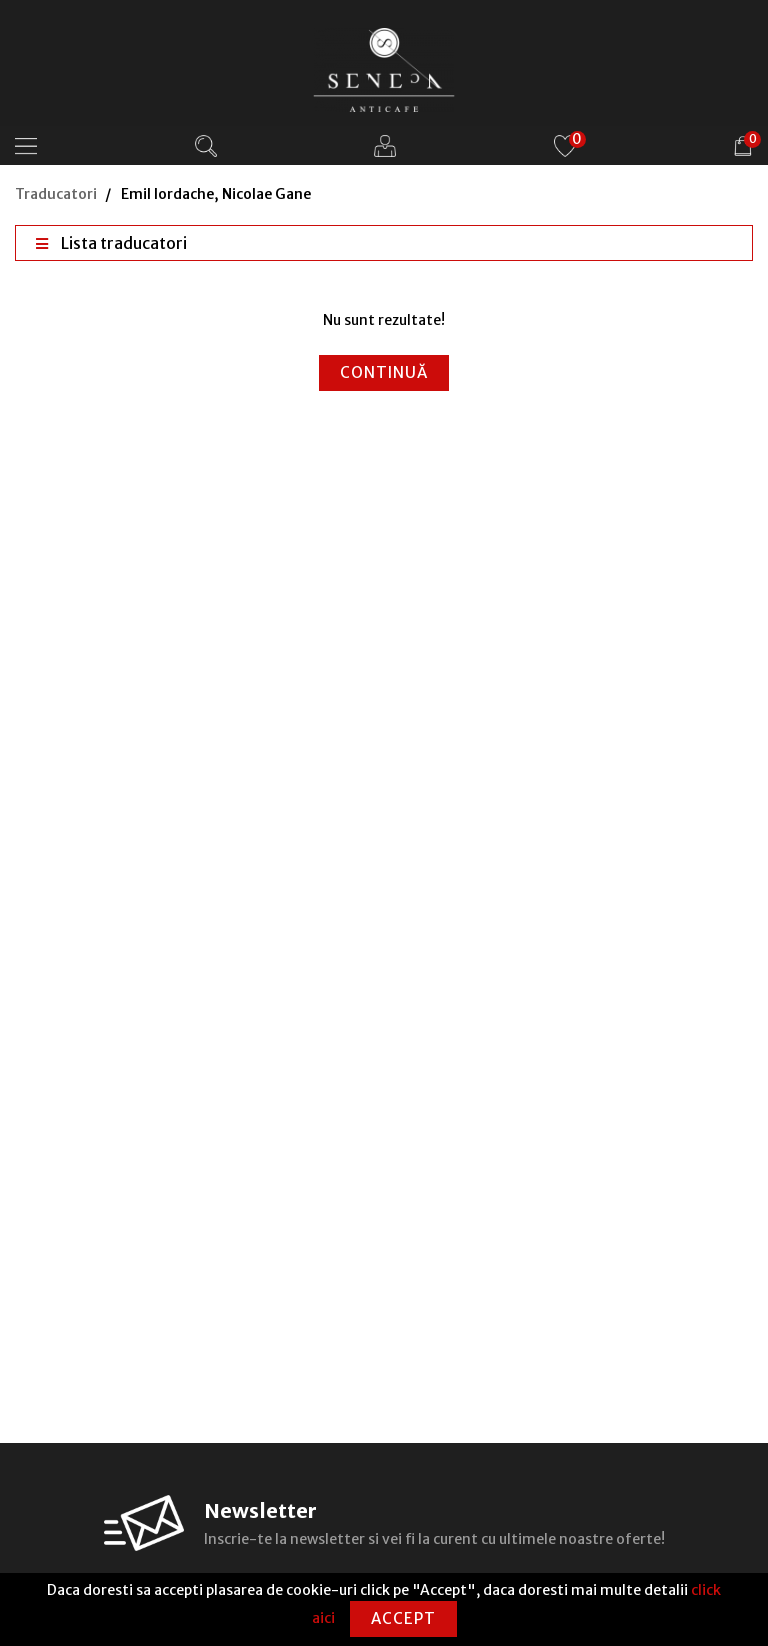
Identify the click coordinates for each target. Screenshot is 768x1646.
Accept (403, 1618)
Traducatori (56, 194)
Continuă (384, 372)
